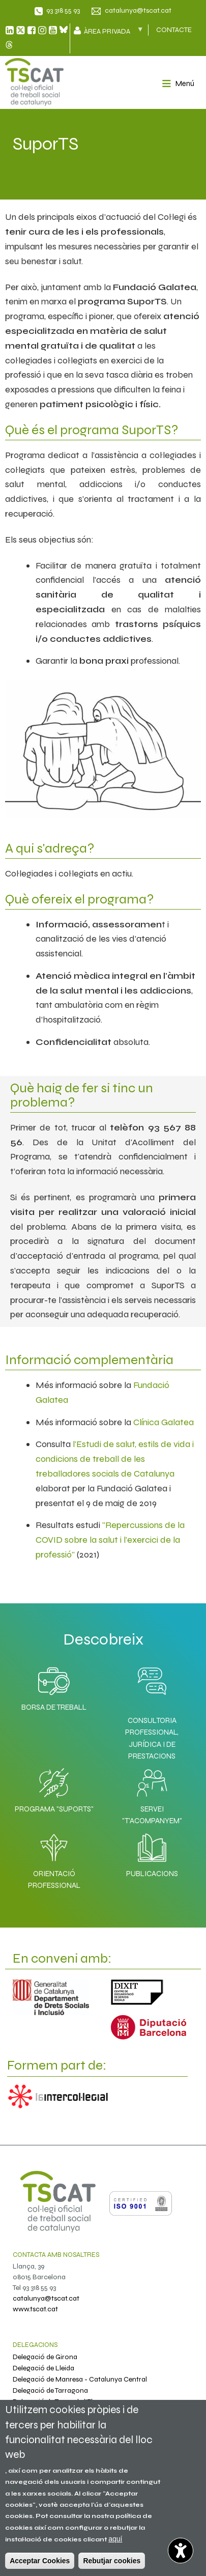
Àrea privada (112, 30)
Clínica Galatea (163, 1422)
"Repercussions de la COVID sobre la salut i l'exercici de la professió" (110, 1539)
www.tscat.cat (35, 2309)
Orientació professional (54, 1858)
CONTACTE (174, 29)
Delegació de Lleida (43, 2368)
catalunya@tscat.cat (138, 10)
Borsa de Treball (53, 1686)
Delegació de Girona (45, 2357)
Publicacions (152, 1852)
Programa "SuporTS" (54, 1788)
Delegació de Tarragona (50, 2390)
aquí (115, 2539)
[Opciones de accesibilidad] (180, 2550)
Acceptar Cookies (40, 2561)
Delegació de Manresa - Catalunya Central (80, 2379)
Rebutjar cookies (111, 2561)
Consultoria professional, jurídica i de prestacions (152, 1738)
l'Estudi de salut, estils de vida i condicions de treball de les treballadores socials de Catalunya (115, 1458)
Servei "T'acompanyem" (152, 1794)
